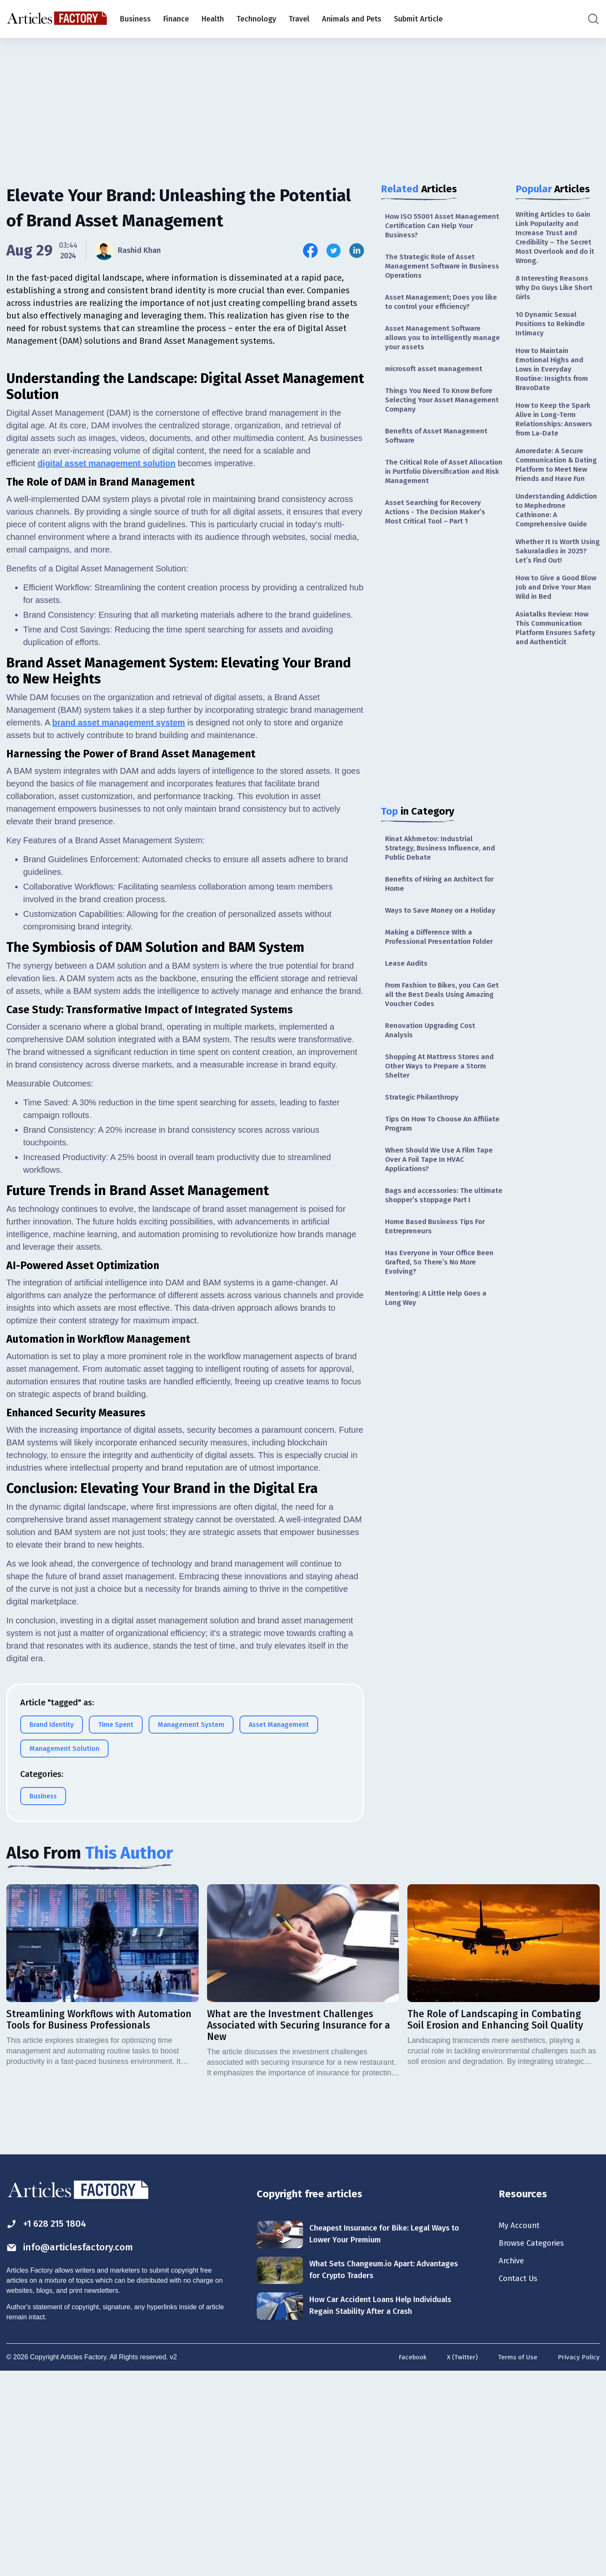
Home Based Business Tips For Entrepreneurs (437, 1274)
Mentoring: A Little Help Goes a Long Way (438, 1348)
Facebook (409, 2560)
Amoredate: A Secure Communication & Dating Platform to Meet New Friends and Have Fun (557, 482)
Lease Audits (407, 991)
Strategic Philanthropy (423, 1130)
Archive (512, 2464)
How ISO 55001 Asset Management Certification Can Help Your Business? (437, 226)
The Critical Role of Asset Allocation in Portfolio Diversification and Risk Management (429, 486)
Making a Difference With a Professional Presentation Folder (441, 963)
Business (135, 19)
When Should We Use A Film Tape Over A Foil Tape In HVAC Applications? (442, 1194)
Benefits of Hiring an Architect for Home (443, 909)
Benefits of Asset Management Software (438, 444)
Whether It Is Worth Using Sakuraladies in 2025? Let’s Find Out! (553, 578)
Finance (176, 19)
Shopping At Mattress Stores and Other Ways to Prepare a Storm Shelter (442, 1098)
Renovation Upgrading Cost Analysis (432, 1060)
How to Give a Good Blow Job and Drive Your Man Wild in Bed (557, 616)
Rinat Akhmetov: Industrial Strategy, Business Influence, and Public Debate (442, 871)
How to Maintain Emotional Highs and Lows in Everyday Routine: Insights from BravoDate (554, 377)
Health (213, 19)
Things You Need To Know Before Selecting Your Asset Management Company (444, 407)
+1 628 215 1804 (49, 2426)
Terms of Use (517, 2560)
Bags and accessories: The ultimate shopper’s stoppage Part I (442, 1236)
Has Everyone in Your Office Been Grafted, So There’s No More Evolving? (442, 1311)
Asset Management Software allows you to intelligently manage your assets (434, 342)
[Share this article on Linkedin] (356, 250)
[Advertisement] (303, 103)
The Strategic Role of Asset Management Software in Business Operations (432, 268)
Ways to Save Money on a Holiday (443, 936)
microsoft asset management (436, 375)
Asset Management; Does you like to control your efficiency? (443, 305)
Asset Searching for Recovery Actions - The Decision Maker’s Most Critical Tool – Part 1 (438, 533)
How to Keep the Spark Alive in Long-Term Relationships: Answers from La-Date (555, 430)
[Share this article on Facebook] (310, 250)
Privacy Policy (578, 2560)
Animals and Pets (351, 19)
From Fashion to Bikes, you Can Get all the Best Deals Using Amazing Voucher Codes (438, 1023)
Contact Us (519, 2483)
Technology (256, 19)
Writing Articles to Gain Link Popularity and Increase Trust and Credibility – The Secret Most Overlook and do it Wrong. (556, 239)
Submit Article (418, 19)
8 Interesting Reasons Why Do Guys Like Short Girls (556, 291)
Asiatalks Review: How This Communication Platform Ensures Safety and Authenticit (557, 659)
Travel (299, 19)
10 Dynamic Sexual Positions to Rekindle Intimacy (552, 329)
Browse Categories (534, 2446)
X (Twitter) (460, 2560)
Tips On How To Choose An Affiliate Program (431, 1157)
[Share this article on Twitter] (333, 250)
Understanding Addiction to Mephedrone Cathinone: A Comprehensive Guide (556, 535)
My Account (520, 2427)
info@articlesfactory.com (73, 2450)
